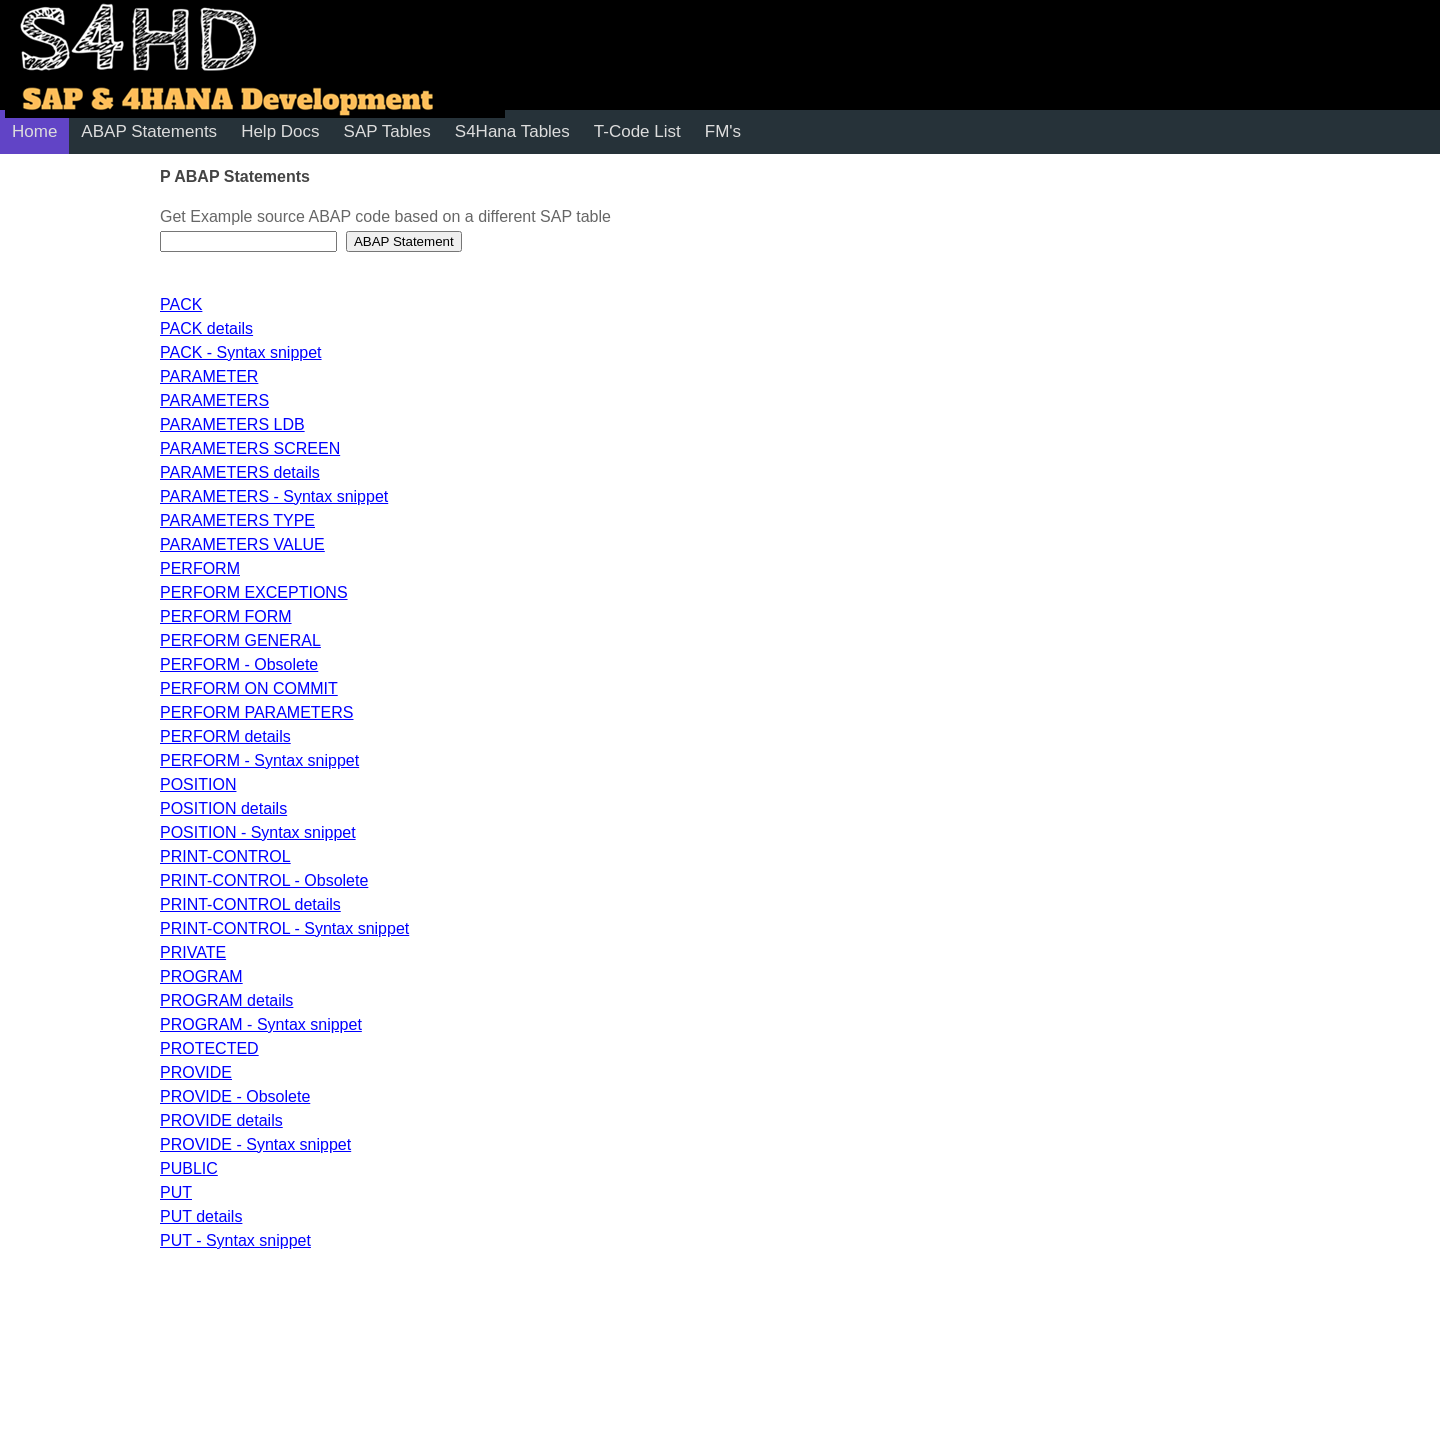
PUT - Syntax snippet (235, 1240)
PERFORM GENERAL (240, 640)
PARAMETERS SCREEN (250, 448)
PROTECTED (209, 1048)
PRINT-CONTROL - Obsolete (264, 880)
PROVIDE (196, 1072)
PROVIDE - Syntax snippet (255, 1144)
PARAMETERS (214, 400)
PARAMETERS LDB (232, 424)
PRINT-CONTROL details (250, 904)
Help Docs (280, 131)
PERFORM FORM (226, 616)
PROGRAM (201, 976)
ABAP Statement (404, 241)
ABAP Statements (149, 131)
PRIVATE (193, 952)
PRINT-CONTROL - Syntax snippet (284, 928)
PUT (176, 1192)
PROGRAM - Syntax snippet (261, 1024)
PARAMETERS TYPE (237, 520)
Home (34, 131)
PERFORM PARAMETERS (257, 712)
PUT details (201, 1216)
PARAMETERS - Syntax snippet (274, 496)
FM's (723, 131)
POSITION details (223, 808)
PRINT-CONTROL (225, 856)
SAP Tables (387, 131)
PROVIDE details (221, 1120)
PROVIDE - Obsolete (235, 1096)
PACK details (206, 328)
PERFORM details (225, 736)
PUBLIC (189, 1168)
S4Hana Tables (512, 131)
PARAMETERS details (240, 472)
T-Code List (637, 131)
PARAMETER (209, 376)
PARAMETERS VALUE (242, 544)
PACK (181, 304)
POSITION (198, 784)
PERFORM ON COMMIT (249, 688)
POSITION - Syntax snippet (258, 832)
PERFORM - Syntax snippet (259, 760)
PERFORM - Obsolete (239, 664)
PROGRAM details (226, 1000)
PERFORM (200, 568)
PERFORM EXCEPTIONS (254, 592)
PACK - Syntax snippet (241, 352)
